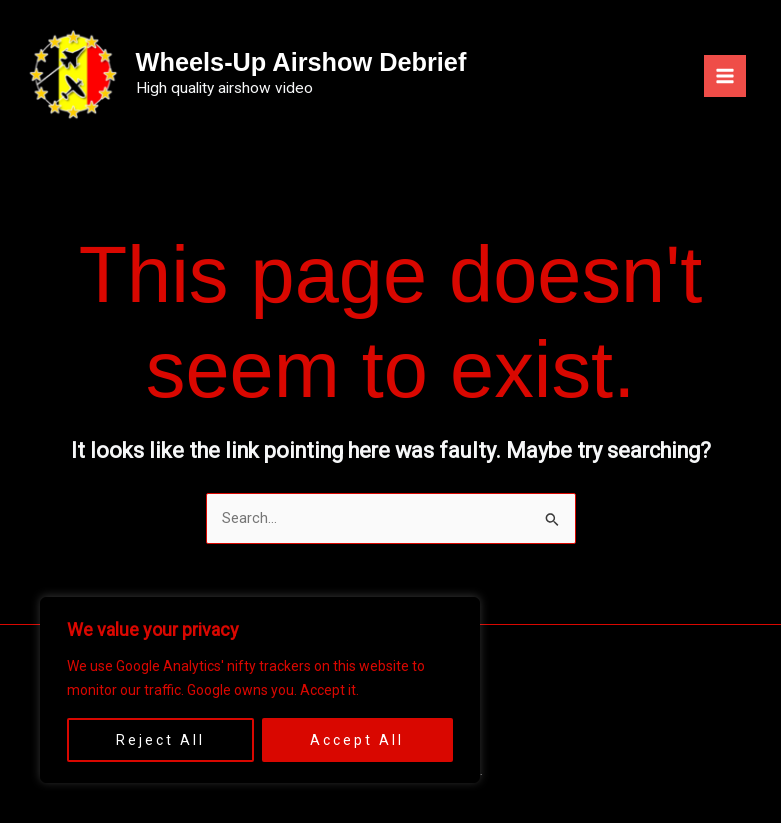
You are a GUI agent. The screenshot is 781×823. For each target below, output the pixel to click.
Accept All (357, 740)
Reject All (160, 740)
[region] (260, 690)
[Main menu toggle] (725, 75)
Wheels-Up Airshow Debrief (321, 60)
